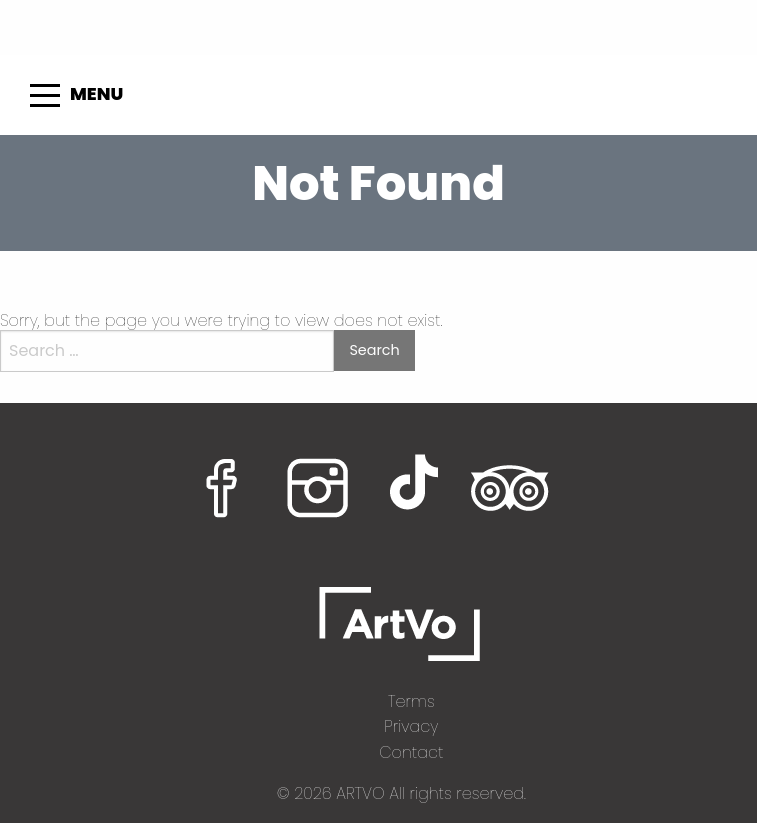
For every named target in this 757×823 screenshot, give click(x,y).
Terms (411, 701)
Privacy (411, 726)
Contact (411, 752)
